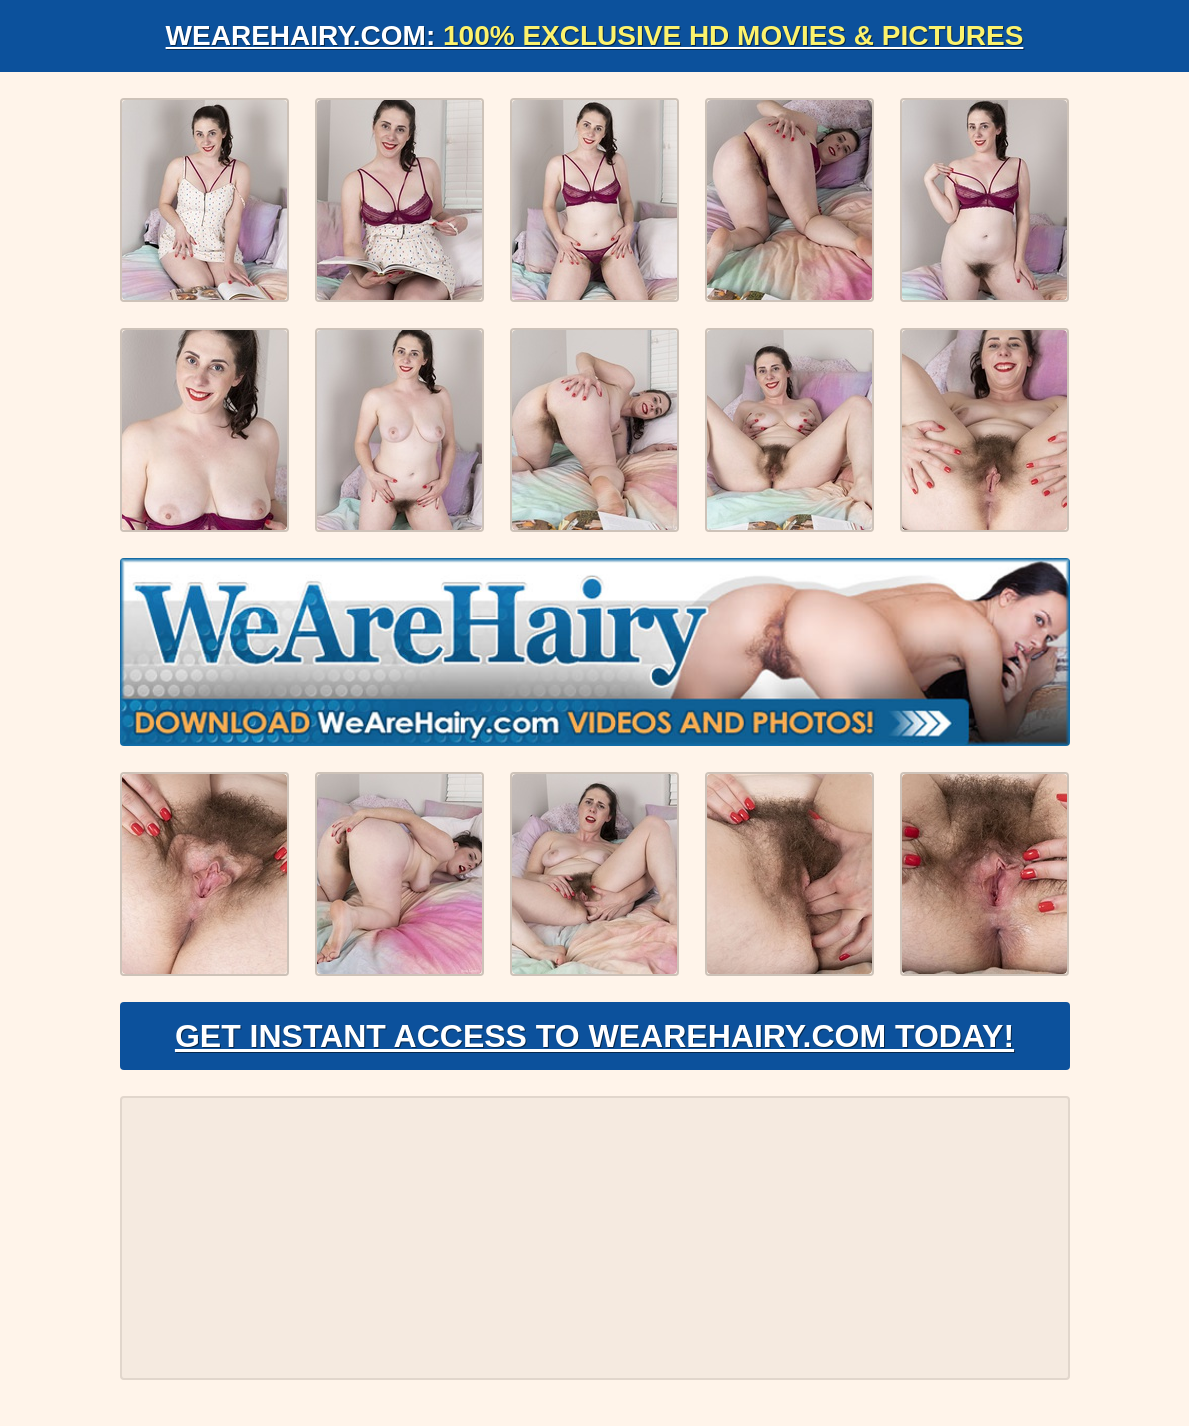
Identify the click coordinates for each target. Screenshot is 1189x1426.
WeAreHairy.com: (595, 35)
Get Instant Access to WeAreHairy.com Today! (594, 1036)
